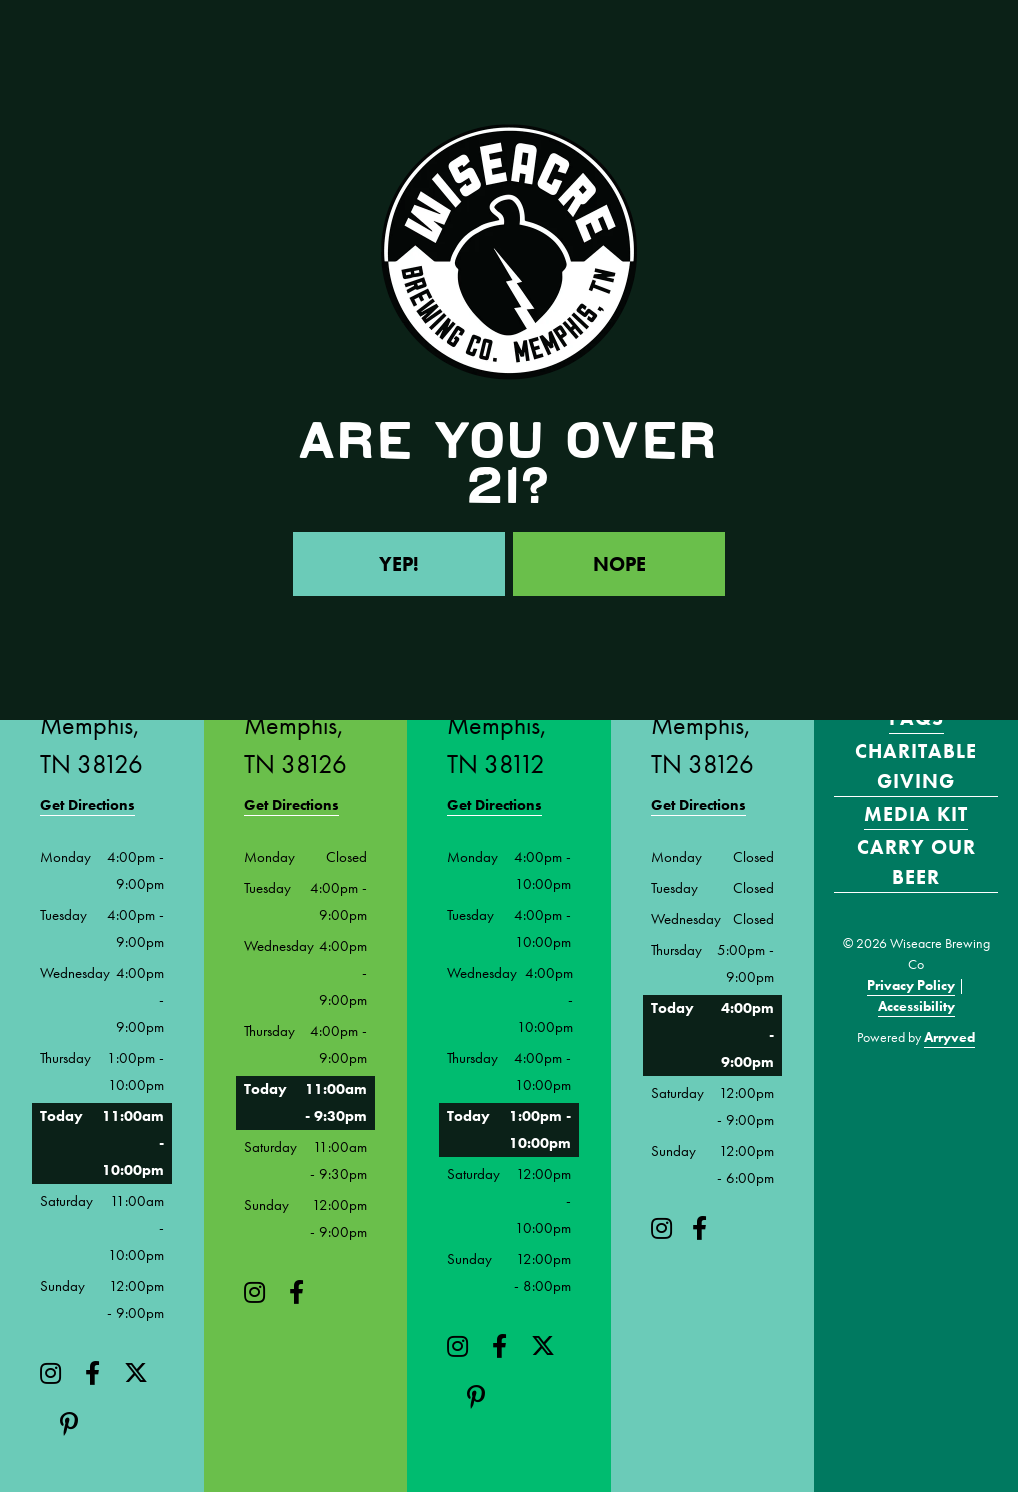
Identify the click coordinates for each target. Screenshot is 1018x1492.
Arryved (949, 1037)
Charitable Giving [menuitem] (916, 766)
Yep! (399, 564)
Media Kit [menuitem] (916, 814)
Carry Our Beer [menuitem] (916, 862)
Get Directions (87, 805)
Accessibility (916, 1006)
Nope (619, 564)
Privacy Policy (911, 985)
